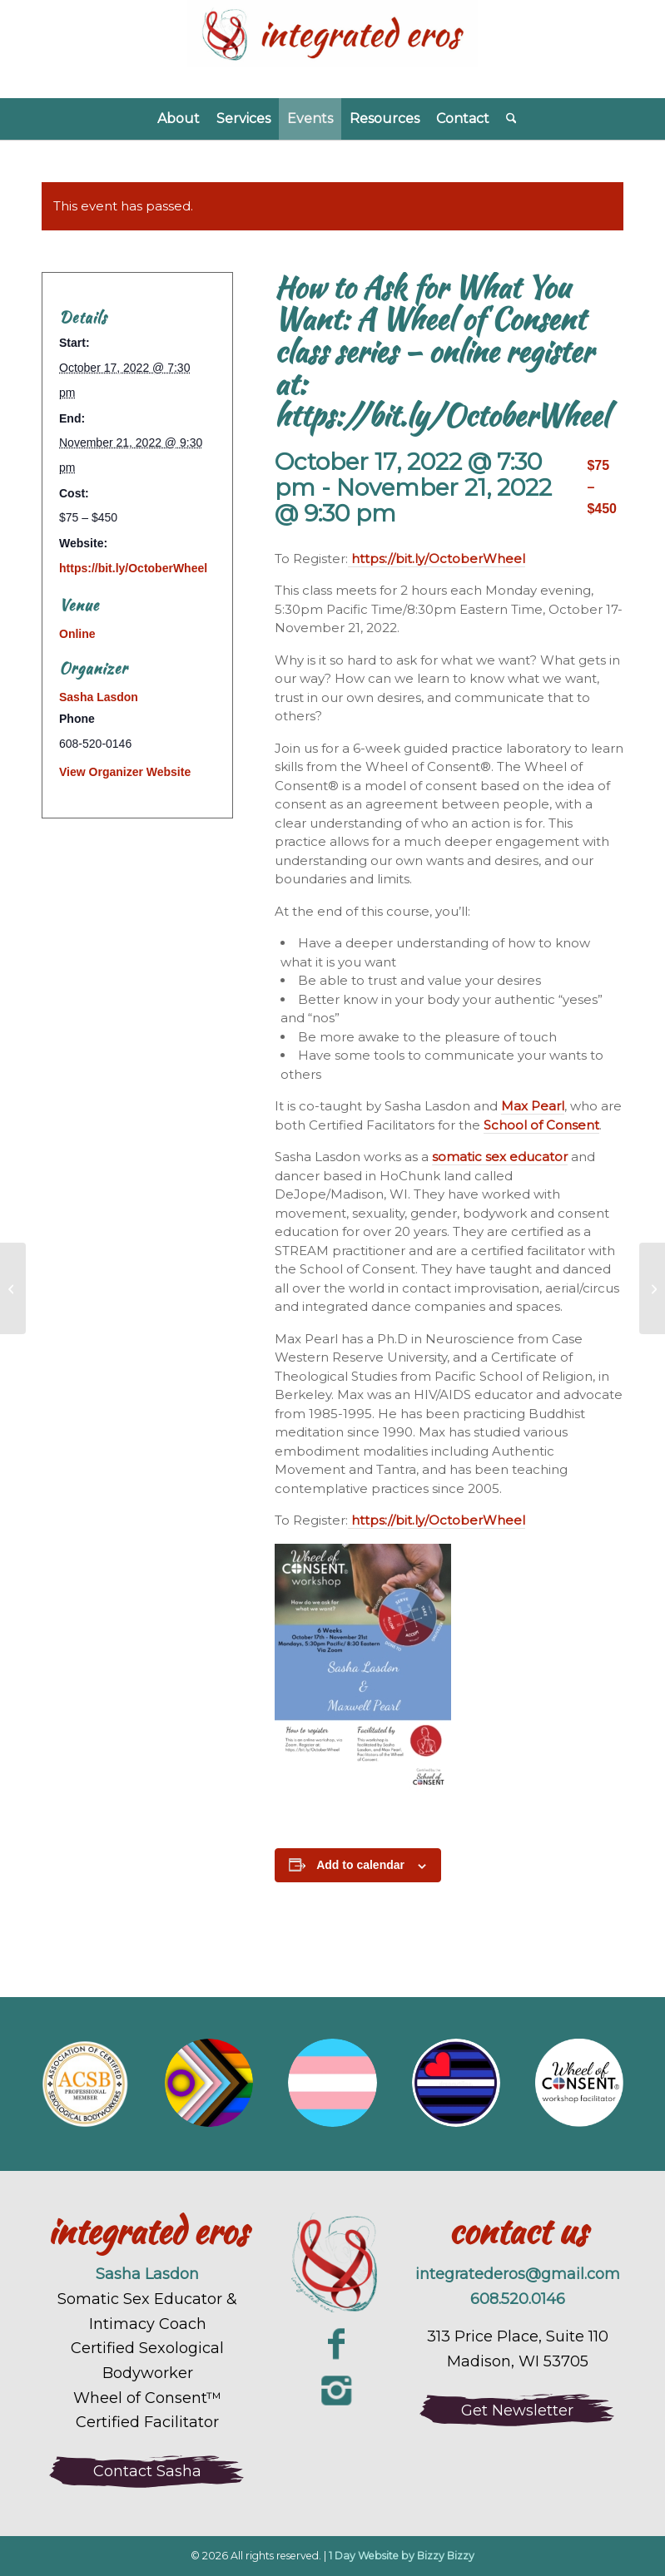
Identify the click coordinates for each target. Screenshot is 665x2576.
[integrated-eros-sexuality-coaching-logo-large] (332, 2264)
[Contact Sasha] (147, 2471)
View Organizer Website (125, 772)
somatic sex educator (500, 1156)
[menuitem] (178, 119)
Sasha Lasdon (98, 697)
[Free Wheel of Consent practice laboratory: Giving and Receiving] (13, 1288)
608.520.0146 (517, 2299)
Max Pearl (532, 1106)
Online (77, 633)
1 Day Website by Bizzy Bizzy (401, 2555)
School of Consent (541, 1125)
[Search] (507, 119)
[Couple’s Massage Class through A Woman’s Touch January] (652, 1288)
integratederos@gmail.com (517, 2274)
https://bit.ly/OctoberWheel (436, 558)
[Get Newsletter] (517, 2410)
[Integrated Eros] (333, 49)
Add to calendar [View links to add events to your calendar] (360, 1864)
